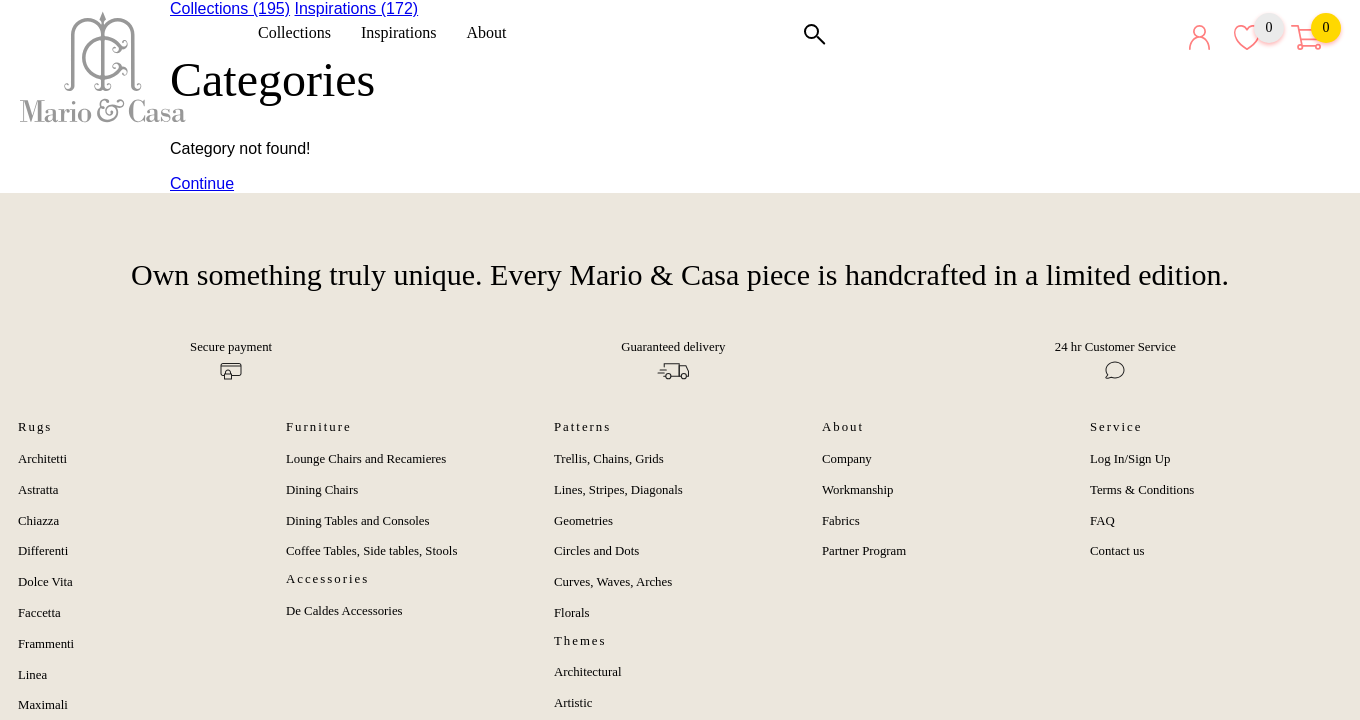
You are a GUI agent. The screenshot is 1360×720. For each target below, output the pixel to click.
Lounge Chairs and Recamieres (366, 459)
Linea (32, 675)
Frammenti (46, 644)
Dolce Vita (45, 582)
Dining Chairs (322, 490)
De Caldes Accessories (344, 611)
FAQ (1102, 521)
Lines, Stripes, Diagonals (618, 490)
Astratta (38, 490)
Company (847, 459)
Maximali (43, 705)
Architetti (42, 459)
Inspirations (406, 32)
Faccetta (39, 613)
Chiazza (38, 521)
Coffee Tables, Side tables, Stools (371, 551)
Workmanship (857, 490)
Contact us (1117, 551)
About (493, 32)
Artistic (573, 703)
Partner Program (864, 551)
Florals (572, 613)
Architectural (588, 672)
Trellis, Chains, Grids (609, 459)
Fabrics (841, 521)
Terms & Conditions (1142, 490)
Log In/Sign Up (1130, 459)
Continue (202, 183)
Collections (301, 32)
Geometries (583, 521)
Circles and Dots (596, 551)
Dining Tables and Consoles (358, 521)
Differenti (43, 551)
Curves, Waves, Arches (613, 582)
